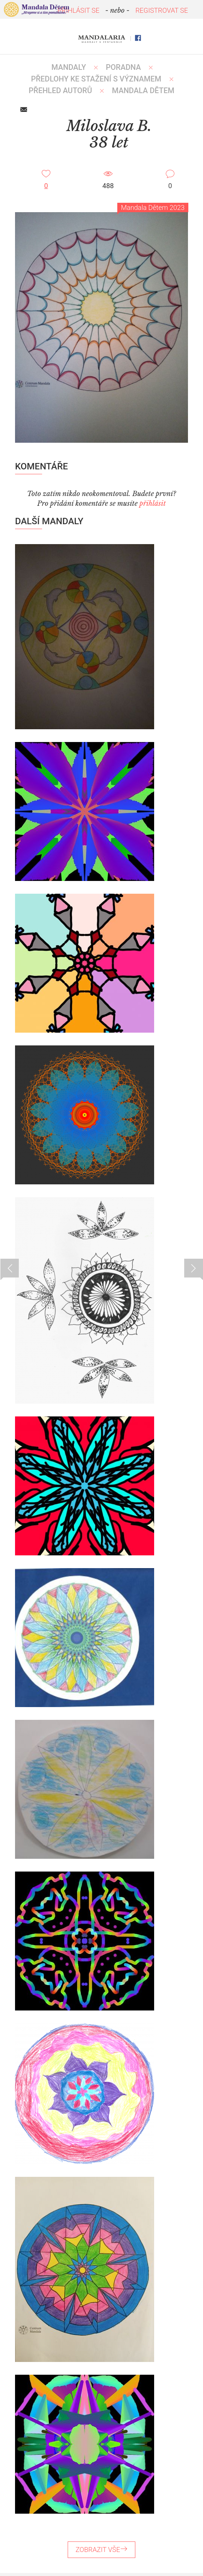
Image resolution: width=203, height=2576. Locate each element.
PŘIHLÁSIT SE (79, 10)
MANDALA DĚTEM (143, 90)
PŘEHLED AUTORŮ (60, 90)
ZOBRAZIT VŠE (101, 2549)
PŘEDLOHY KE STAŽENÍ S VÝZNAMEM (96, 78)
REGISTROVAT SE (161, 10)
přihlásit (152, 503)
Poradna (123, 67)
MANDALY (69, 67)
